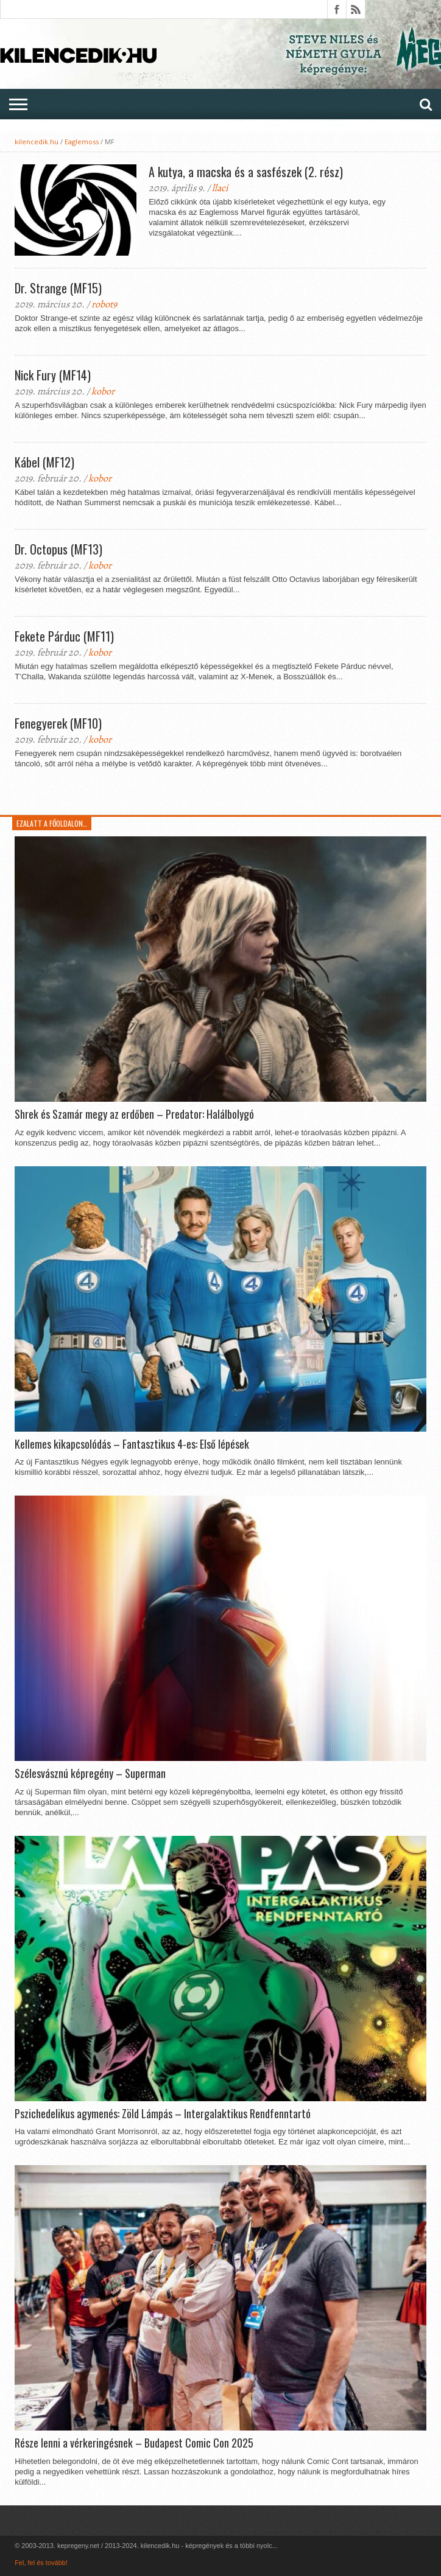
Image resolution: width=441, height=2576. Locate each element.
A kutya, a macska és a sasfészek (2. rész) (246, 171)
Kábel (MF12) (44, 462)
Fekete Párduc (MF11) (64, 636)
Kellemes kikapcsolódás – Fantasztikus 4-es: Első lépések (132, 1444)
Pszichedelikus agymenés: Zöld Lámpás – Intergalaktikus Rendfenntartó (163, 2114)
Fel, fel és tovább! (41, 2562)
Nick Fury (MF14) (53, 375)
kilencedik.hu (36, 141)
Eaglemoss (82, 141)
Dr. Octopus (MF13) (58, 549)
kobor (103, 391)
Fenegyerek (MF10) (58, 723)
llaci (220, 188)
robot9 (104, 304)
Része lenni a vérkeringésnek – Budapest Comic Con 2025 (134, 2443)
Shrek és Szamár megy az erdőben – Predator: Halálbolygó (134, 1114)
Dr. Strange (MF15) (58, 288)
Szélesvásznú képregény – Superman (90, 1773)
